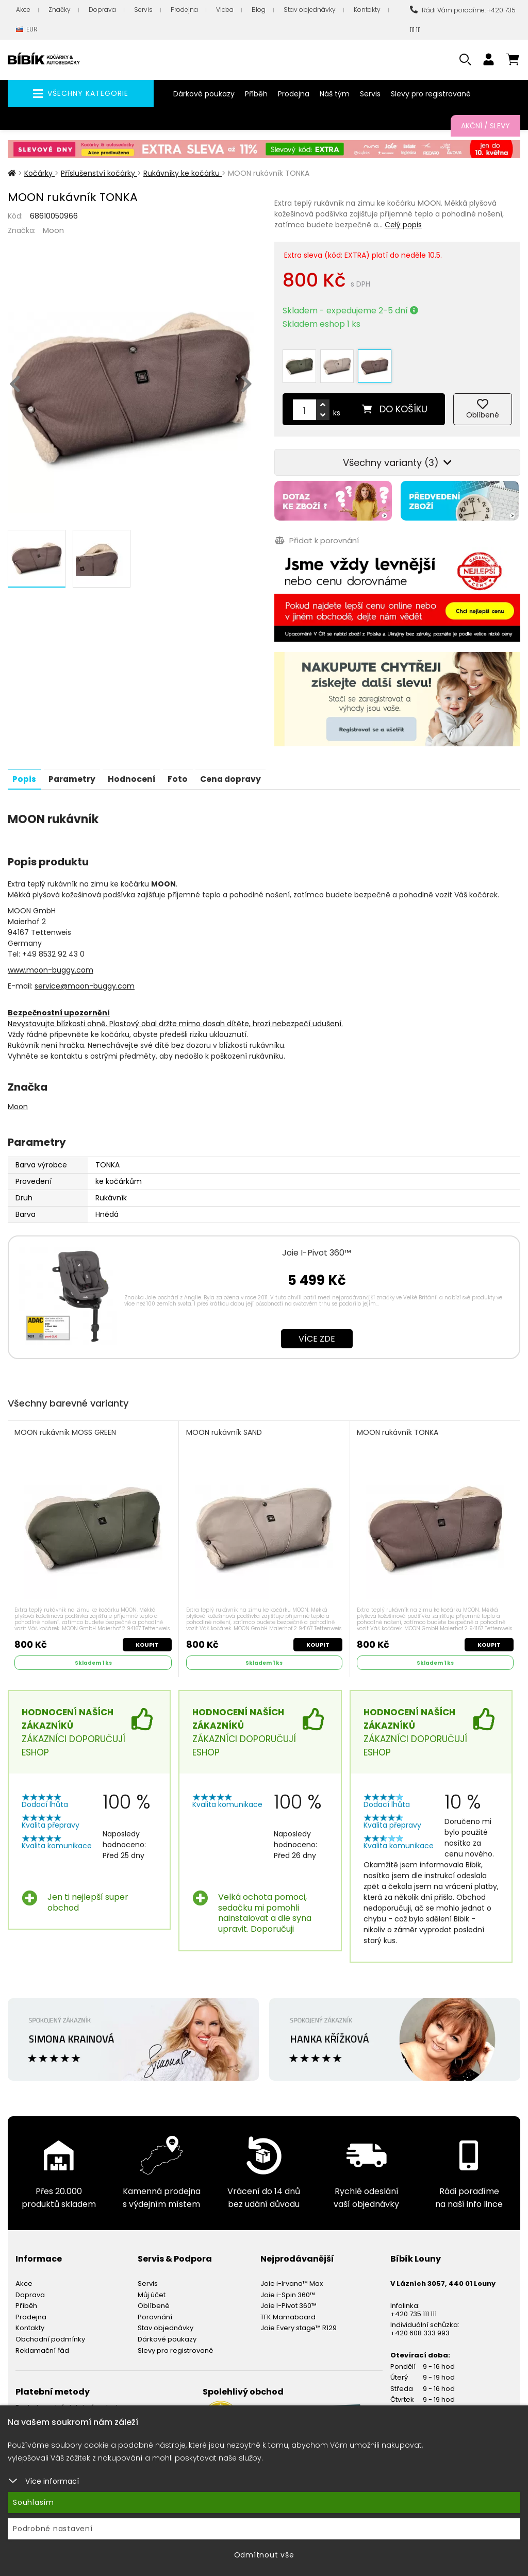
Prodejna (184, 9)
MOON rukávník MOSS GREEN (66, 1427)
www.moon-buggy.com (50, 964)
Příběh (256, 94)
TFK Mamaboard (288, 2311)
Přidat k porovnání (316, 535)
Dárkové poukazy (204, 94)
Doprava (102, 9)
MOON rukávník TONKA (398, 1427)
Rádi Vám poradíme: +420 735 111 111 (463, 20)
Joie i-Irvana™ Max (291, 2278)
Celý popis (403, 225)
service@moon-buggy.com (85, 980)
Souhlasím (33, 2502)
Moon (53, 230)
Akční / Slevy (485, 126)
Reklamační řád (42, 2345)
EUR (27, 30)
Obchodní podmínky (50, 2333)
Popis (25, 773)
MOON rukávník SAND (224, 1427)
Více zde (317, 1333)
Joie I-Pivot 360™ (316, 1246)
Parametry (73, 773)
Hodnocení (134, 773)
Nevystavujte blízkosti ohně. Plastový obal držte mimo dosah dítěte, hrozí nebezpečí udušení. (175, 1017)
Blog (259, 9)
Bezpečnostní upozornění (59, 1006)
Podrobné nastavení (53, 2528)
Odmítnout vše (264, 2555)
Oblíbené (154, 2300)
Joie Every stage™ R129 (298, 2323)
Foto (182, 773)
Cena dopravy (236, 773)
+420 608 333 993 (420, 2327)
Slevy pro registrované (431, 94)
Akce (23, 9)
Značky (59, 9)
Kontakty (367, 9)
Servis (143, 9)
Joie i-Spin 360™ (287, 2289)
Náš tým (335, 94)
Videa (225, 9)
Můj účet (152, 2289)
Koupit (146, 1639)
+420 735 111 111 (413, 2308)
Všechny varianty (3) (397, 458)
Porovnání (155, 2311)
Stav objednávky (310, 9)
